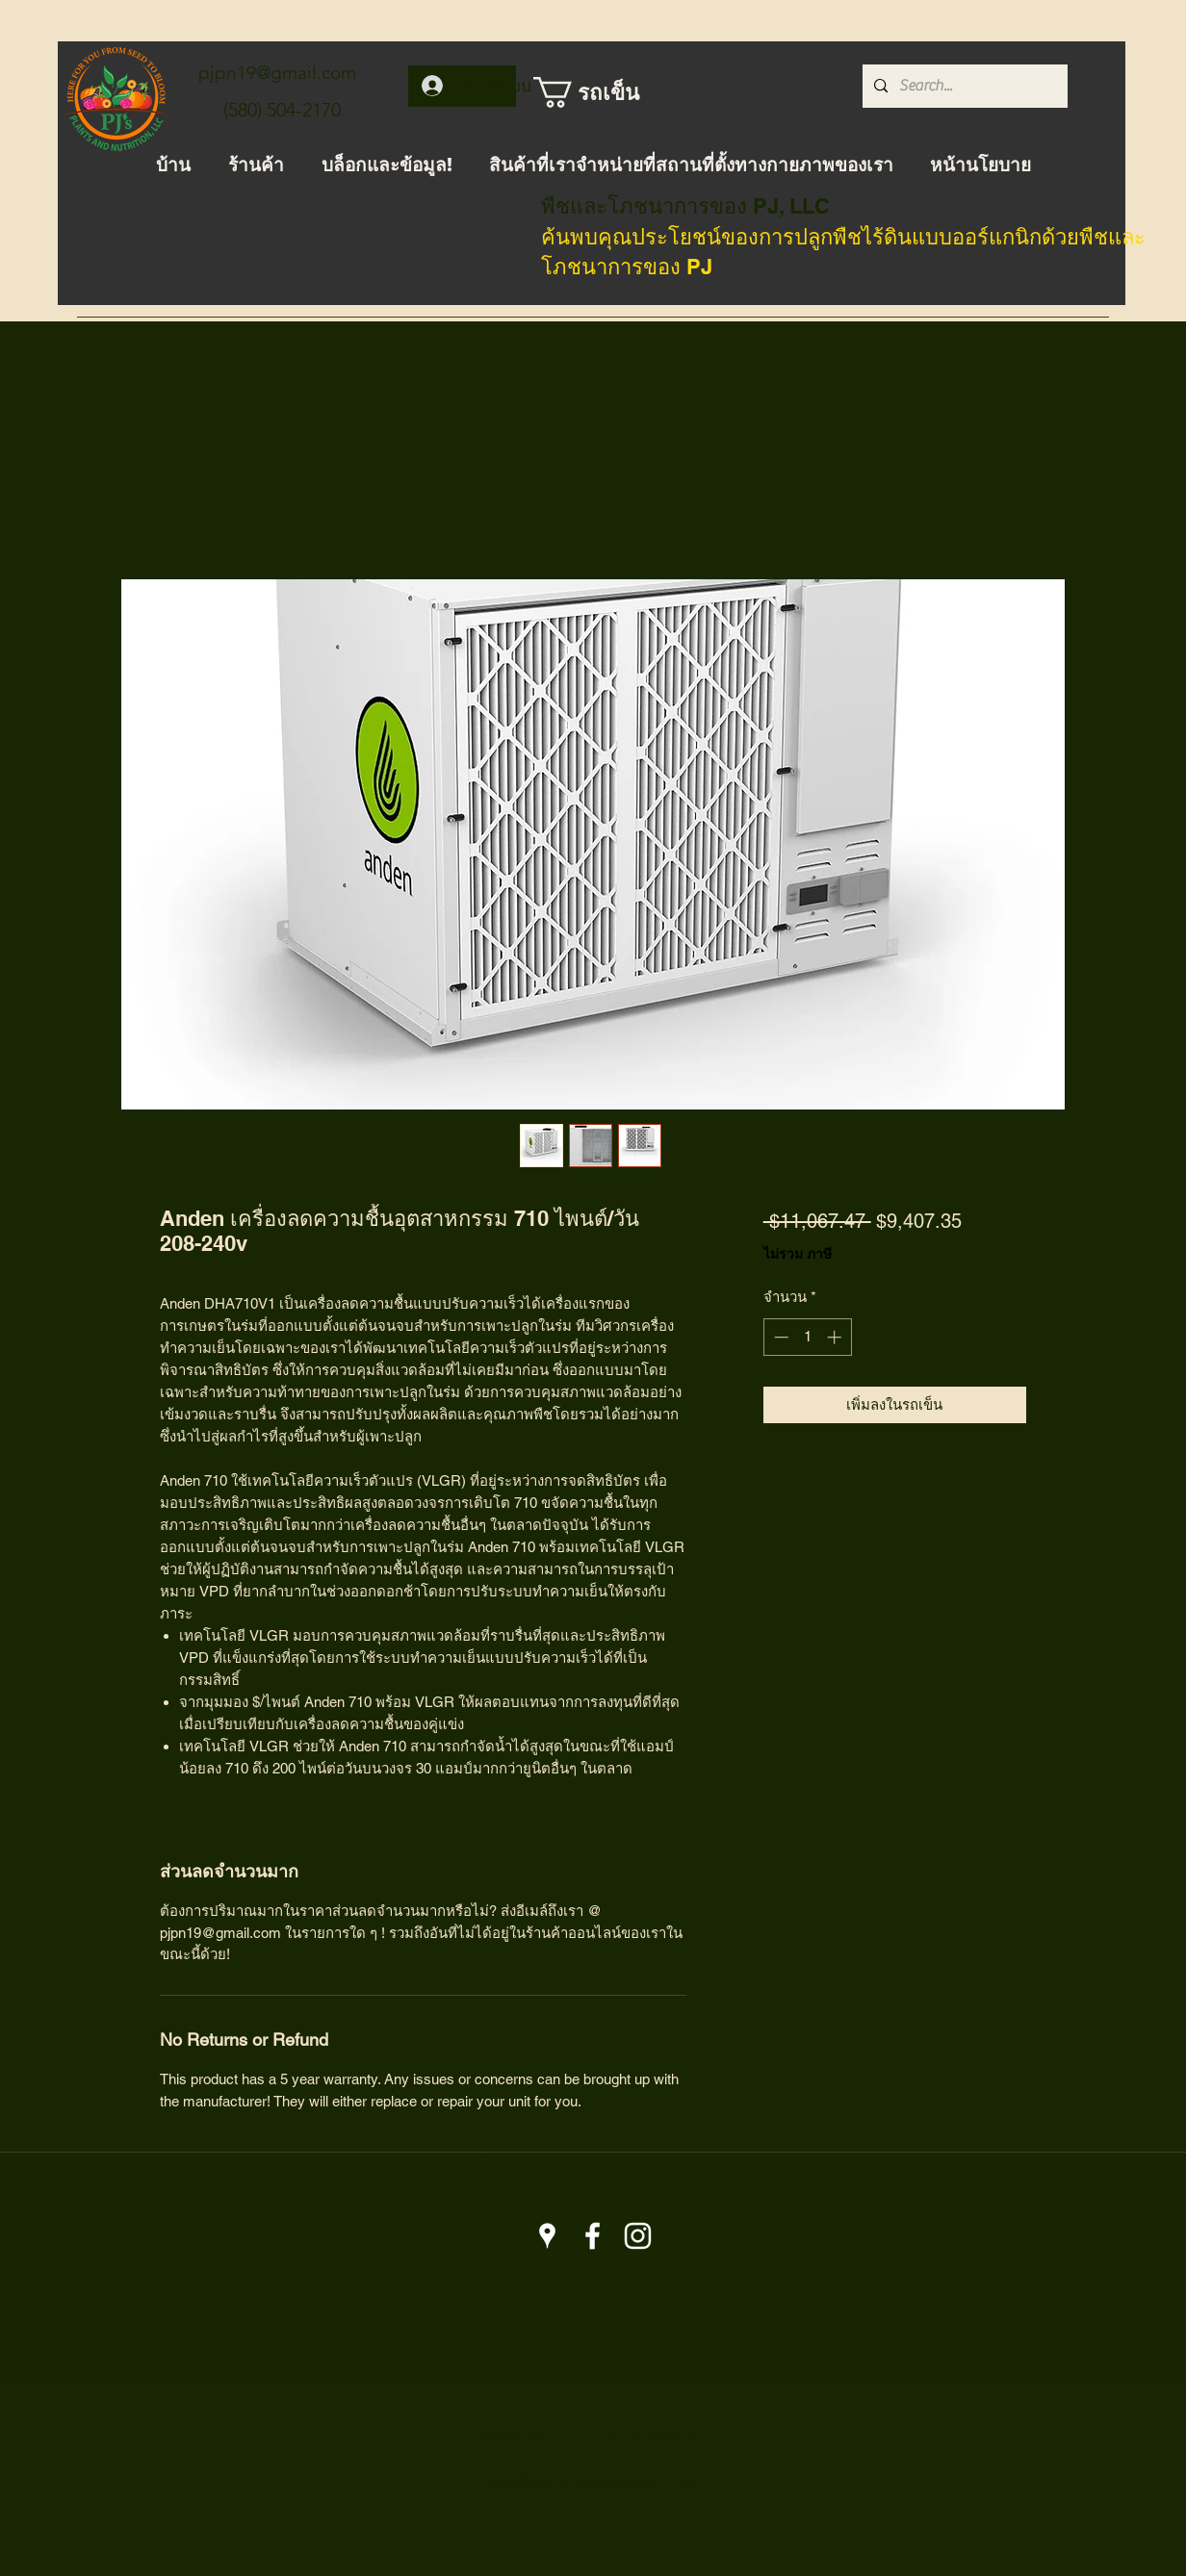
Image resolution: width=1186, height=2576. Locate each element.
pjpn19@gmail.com (277, 73)
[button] (595, 92)
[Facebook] (592, 2236)
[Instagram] (638, 2236)
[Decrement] (779, 1337)
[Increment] (836, 1337)
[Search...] (963, 86)
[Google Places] (547, 2236)
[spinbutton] (807, 1337)
